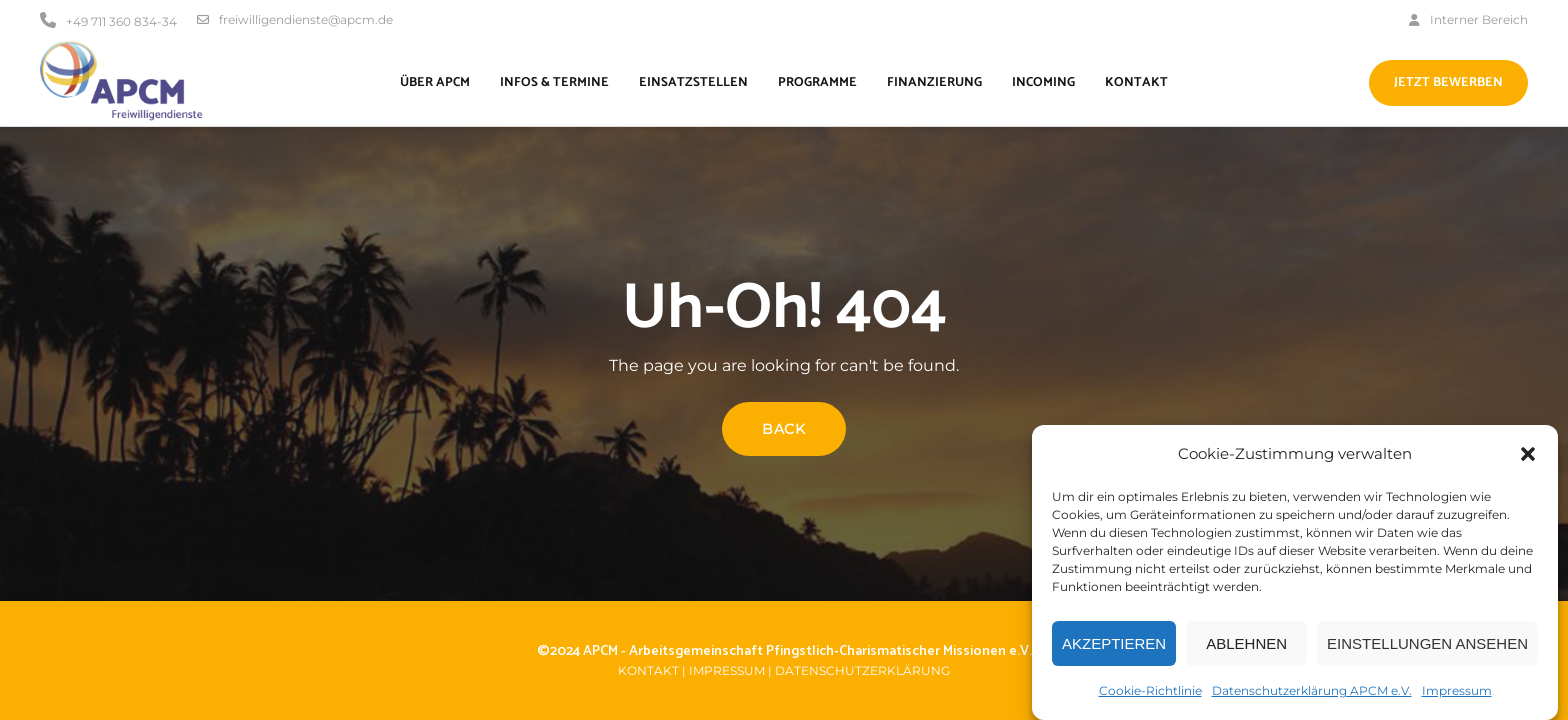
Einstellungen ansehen (1427, 650)
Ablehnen (1246, 650)
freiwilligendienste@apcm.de (295, 20)
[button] (1528, 461)
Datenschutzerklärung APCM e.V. (1312, 697)
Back (784, 429)
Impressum (1457, 697)
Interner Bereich (1468, 20)
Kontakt (648, 670)
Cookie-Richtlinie (1150, 697)
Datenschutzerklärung (862, 670)
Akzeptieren (1114, 650)
